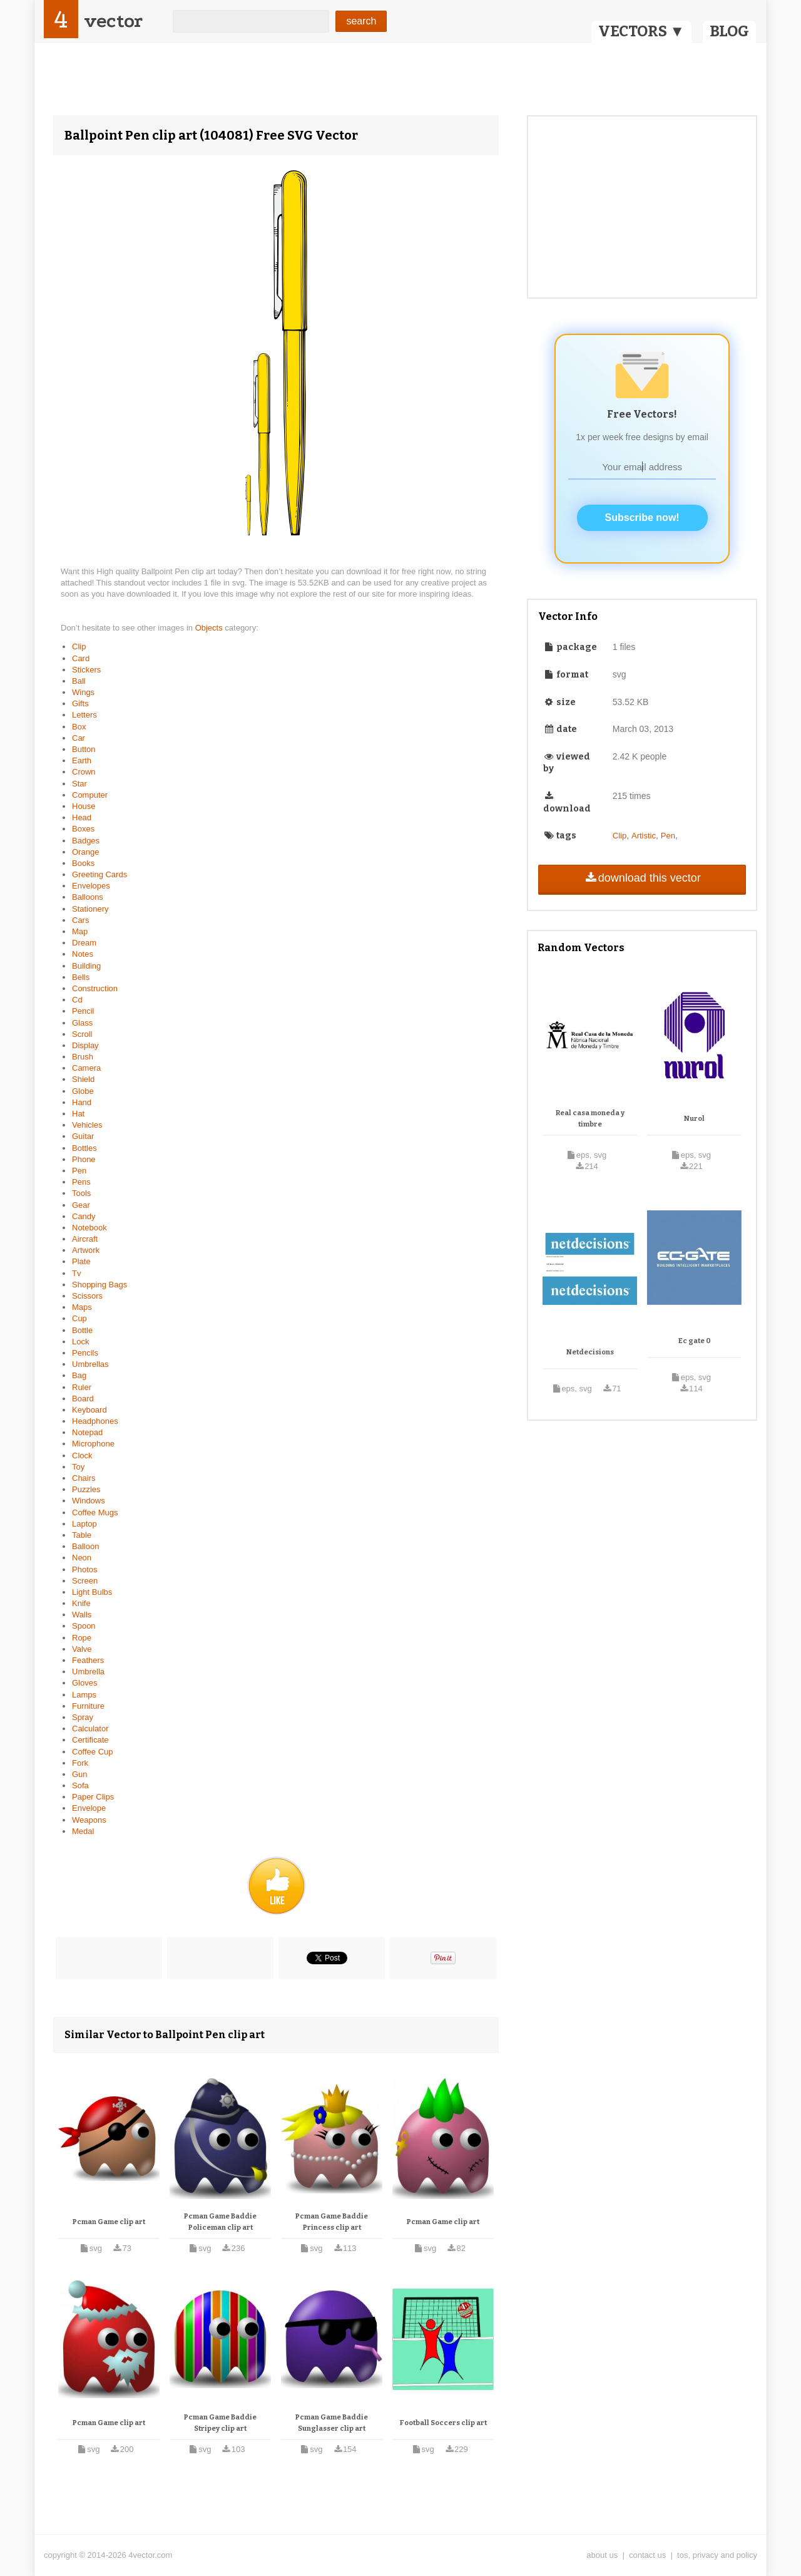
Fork (80, 1763)
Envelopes (91, 885)
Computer (90, 795)
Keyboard (89, 1409)
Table (81, 1535)
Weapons (89, 1820)
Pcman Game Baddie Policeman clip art (220, 2222)
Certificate (90, 1739)
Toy (78, 1466)
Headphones (95, 1421)
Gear (81, 1205)
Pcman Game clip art (109, 2222)
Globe (83, 1091)
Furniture (88, 1706)
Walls (81, 1614)
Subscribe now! (642, 517)
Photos (84, 1569)
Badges (85, 840)
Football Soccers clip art (443, 2423)
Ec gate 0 (694, 1341)
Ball (79, 681)
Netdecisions (590, 1352)
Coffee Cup (92, 1751)
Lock (80, 1341)
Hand (81, 1102)
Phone (84, 1159)
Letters (84, 714)
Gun (80, 1774)
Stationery (90, 909)
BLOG (729, 31)
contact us (647, 2555)
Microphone (93, 1443)
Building (86, 966)
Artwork (85, 1250)
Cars (80, 920)
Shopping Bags (99, 1284)
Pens (81, 1182)
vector (113, 21)
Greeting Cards (99, 874)
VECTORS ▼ (641, 31)
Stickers (86, 669)
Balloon (85, 1546)
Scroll (82, 1034)
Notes (82, 954)
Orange (85, 852)
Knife (81, 1603)
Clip (79, 646)
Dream (84, 942)
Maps (82, 1307)
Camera (86, 1068)
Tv (76, 1273)
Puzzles (86, 1489)
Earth (81, 760)
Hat (78, 1113)
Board (83, 1398)
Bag (79, 1375)
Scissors (87, 1296)
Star (79, 783)
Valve (82, 1649)
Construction (95, 988)
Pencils (85, 1353)
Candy (84, 1216)
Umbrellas (90, 1364)
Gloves (84, 1682)
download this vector (641, 878)
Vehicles (87, 1125)
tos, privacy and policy (717, 2555)
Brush (82, 1056)
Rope (81, 1637)
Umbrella (88, 1671)
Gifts (80, 703)
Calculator (90, 1728)
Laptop (84, 1523)
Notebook (89, 1227)
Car (78, 738)
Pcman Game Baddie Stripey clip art (220, 2423)
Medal (83, 1831)
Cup (79, 1318)
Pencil (83, 1011)
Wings (83, 692)
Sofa (80, 1785)
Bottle (82, 1330)
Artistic (643, 835)
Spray (82, 1717)
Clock (82, 1455)
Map (80, 931)
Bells (80, 977)
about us (602, 2555)
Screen (85, 1580)
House (84, 806)
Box (79, 726)
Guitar (83, 1136)
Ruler (81, 1387)
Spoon (84, 1626)
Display (85, 1045)
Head (81, 817)
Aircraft (85, 1239)
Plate (81, 1261)
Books (83, 863)
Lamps (84, 1694)
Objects (210, 627)
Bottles (84, 1148)
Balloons (87, 897)
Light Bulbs (92, 1592)
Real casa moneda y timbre (590, 1118)
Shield (83, 1079)
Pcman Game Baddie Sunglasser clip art (331, 2423)
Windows (88, 1500)
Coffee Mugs (95, 1512)
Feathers (88, 1660)
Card (80, 658)
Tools (81, 1193)
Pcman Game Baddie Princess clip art (331, 2222)
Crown (84, 771)
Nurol (694, 1119)
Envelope (89, 1808)
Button (84, 749)
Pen (79, 1170)
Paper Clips (93, 1796)
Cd (77, 999)
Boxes (83, 828)
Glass (82, 1023)
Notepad (87, 1432)
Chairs (84, 1478)
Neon (81, 1557)
